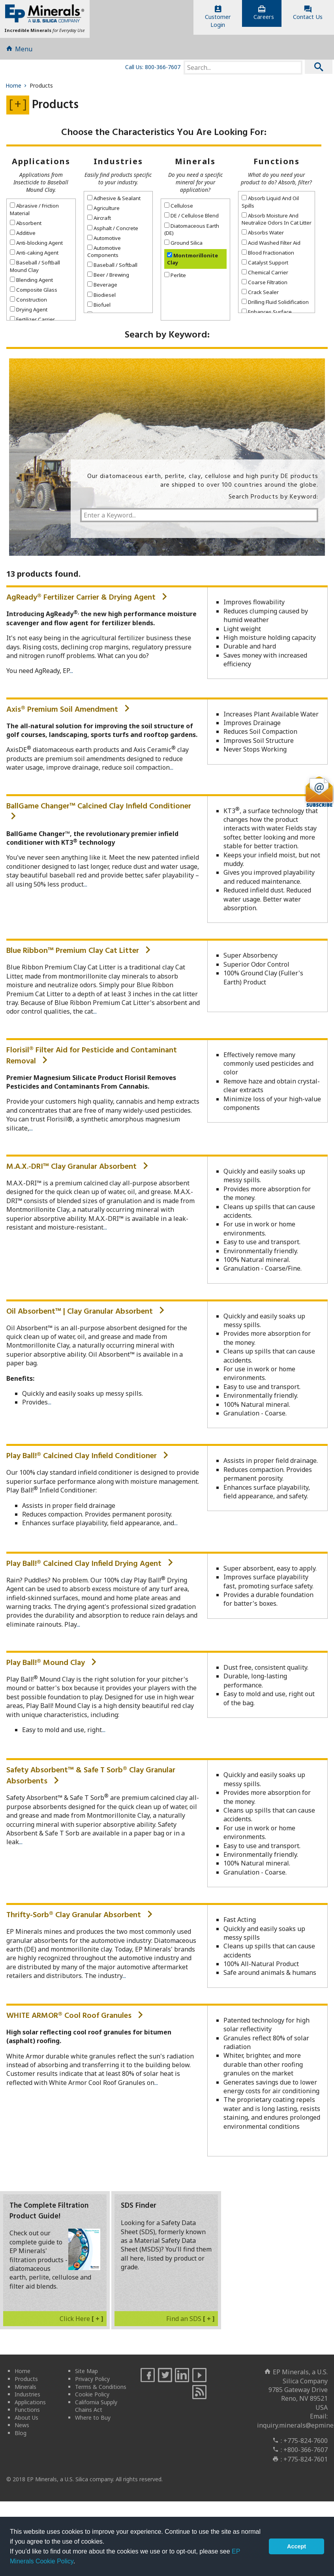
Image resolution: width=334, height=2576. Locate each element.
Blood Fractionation (268, 256)
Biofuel (99, 308)
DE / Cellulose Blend (191, 219)
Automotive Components (104, 255)
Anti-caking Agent (34, 256)
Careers (263, 13)
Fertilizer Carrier (32, 322)
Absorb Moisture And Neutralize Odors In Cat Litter (276, 223)
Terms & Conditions (100, 2390)
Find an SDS (190, 2322)
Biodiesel (101, 298)
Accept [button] (296, 2546)
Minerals (195, 164)
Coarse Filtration (264, 285)
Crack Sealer (260, 295)
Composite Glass (33, 293)
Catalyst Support (265, 266)
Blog (20, 2436)
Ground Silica (183, 246)
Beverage (102, 288)
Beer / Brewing (108, 278)
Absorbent (25, 226)
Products (26, 2382)
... (71, 674)
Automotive (104, 241)
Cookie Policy (92, 2398)
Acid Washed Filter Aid (271, 246)
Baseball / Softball (112, 268)
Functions (276, 164)
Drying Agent (28, 313)
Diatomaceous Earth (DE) (191, 233)
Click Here (81, 2322)
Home (17, 89)
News (22, 2429)
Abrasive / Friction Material (34, 213)
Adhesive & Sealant (114, 202)
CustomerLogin (218, 17)
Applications (41, 164)
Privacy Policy (92, 2382)
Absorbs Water (263, 236)
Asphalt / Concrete (112, 231)
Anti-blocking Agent (36, 246)
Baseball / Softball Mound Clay (35, 269)
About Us (26, 2421)
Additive (23, 236)
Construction (28, 303)
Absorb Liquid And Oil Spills (270, 206)
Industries (118, 164)
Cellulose (178, 209)
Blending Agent (31, 283)
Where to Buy (93, 2421)
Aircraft (99, 221)
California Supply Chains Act (96, 2409)
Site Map (86, 2375)
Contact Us (308, 13)
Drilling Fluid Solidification (275, 305)
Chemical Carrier (265, 275)
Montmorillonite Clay (192, 262)
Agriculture (103, 212)
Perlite (175, 278)
